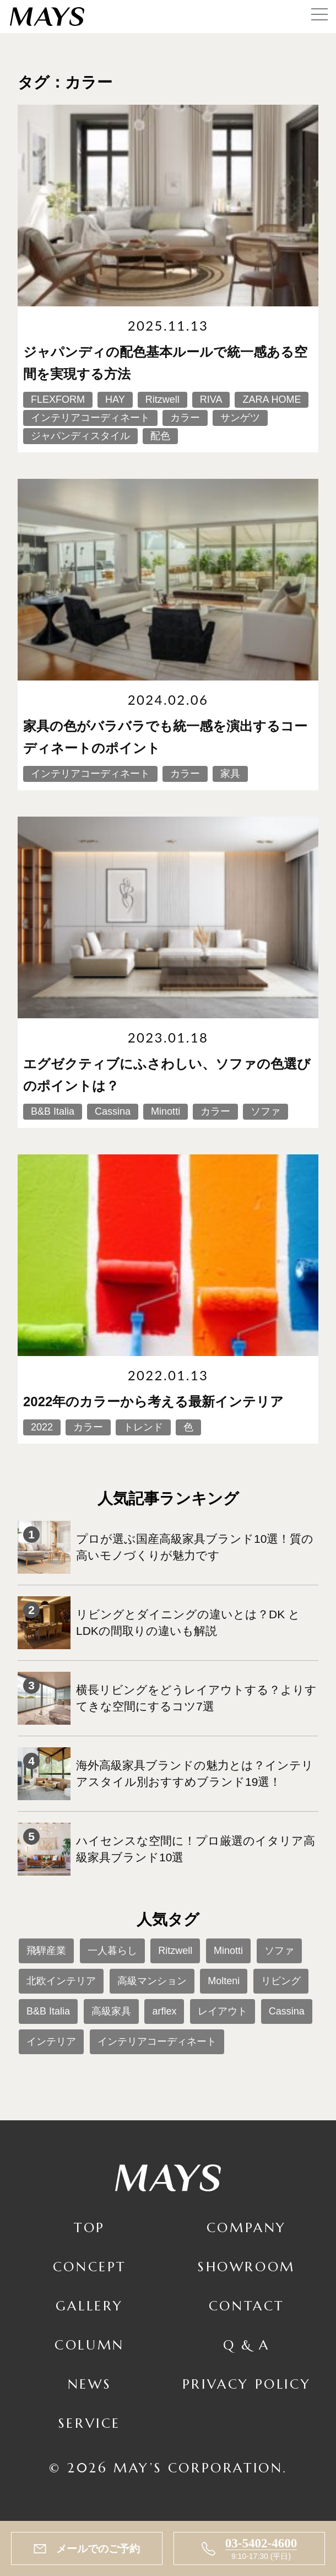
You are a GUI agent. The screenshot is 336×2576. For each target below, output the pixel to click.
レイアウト (222, 2011)
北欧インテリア (61, 1980)
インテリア (51, 2041)
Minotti (228, 1950)
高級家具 (111, 2011)
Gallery (89, 2306)
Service (89, 2423)
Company (246, 2227)
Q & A (246, 2345)
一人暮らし (112, 1950)
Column (89, 2345)
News (89, 2384)
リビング (281, 1980)
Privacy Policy (246, 2384)
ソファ (279, 1950)
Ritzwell (175, 1950)
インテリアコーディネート (156, 2041)
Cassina (287, 2011)
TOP (89, 2227)
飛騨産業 (46, 1950)
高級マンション (152, 1980)
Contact (246, 2306)
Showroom (246, 2267)
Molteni (224, 1980)
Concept (89, 2267)
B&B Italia (48, 2011)
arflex (164, 2011)
